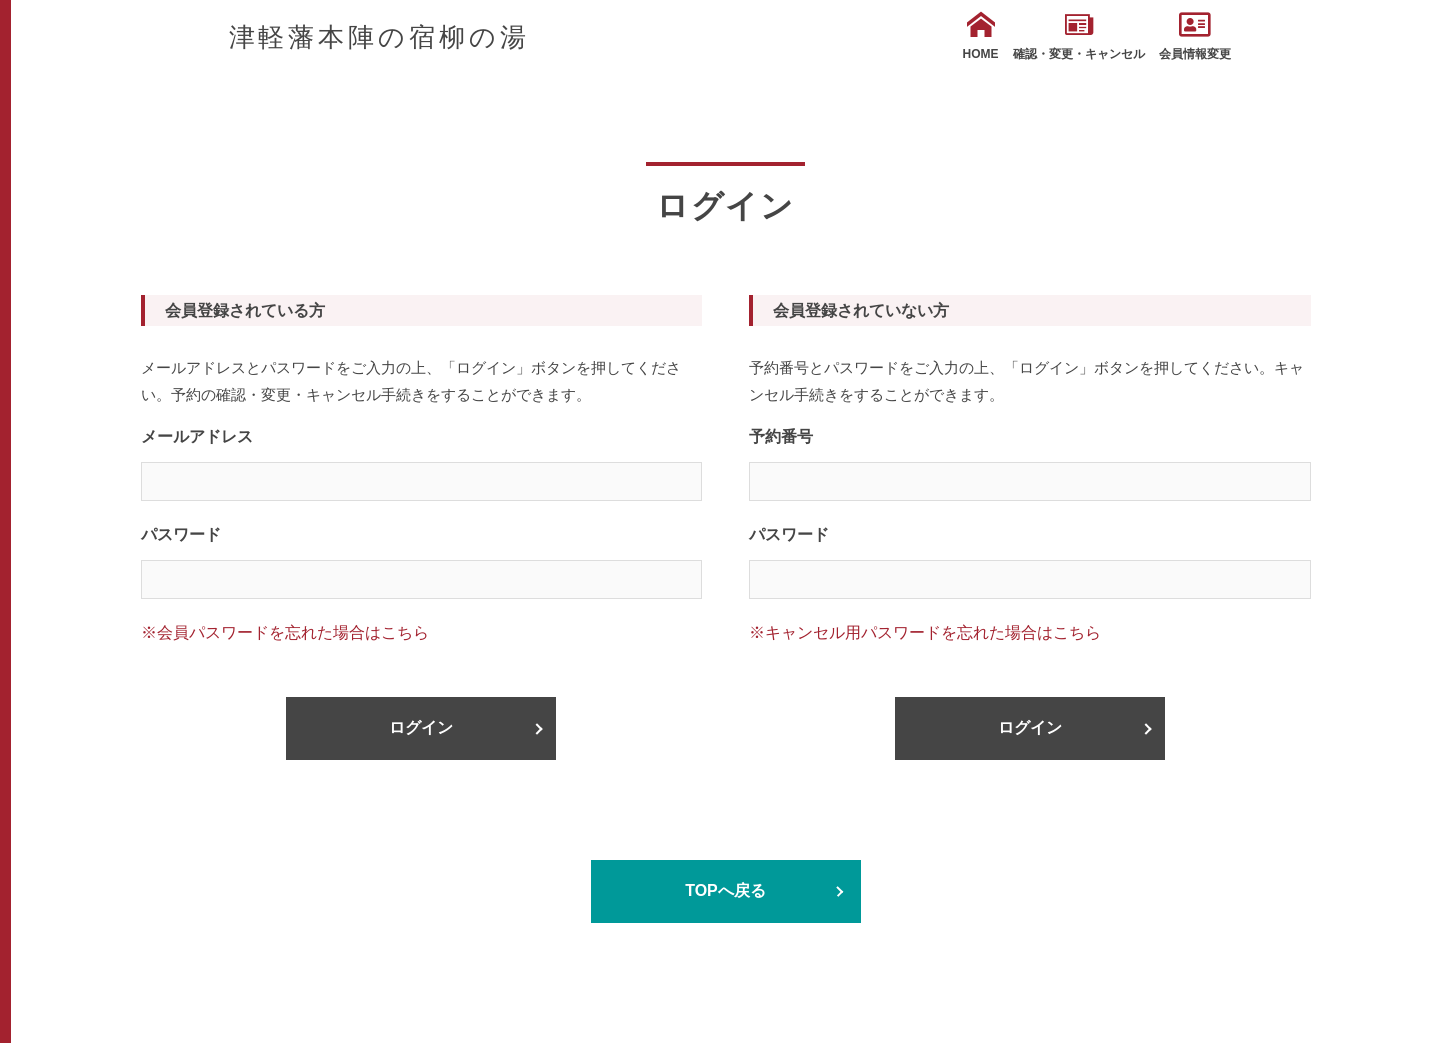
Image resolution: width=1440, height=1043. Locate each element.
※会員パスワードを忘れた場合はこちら (285, 632)
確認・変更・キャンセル (1079, 36)
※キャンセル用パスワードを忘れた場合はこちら (925, 632)
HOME (981, 36)
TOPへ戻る (725, 890)
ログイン (421, 727)
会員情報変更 (1195, 36)
